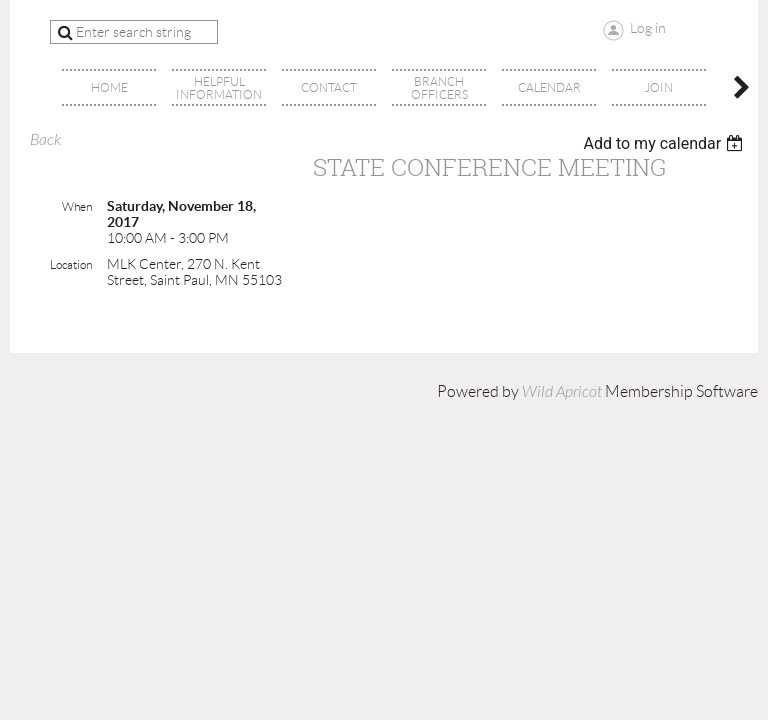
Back (45, 140)
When (77, 206)
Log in (648, 28)
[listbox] (665, 143)
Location (71, 264)
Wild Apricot (562, 392)
